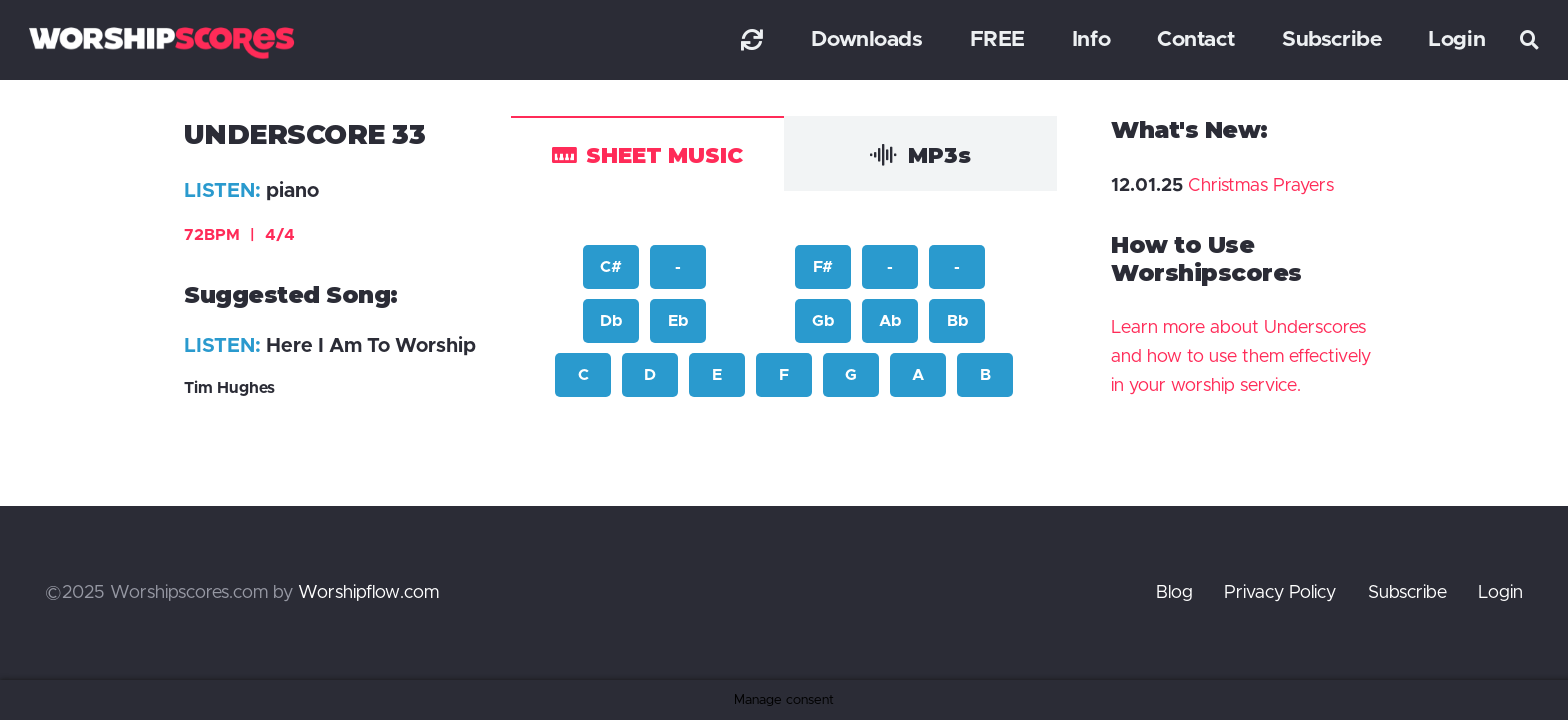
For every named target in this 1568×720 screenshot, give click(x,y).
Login (1500, 593)
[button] (1530, 40)
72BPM (239, 235)
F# (823, 267)
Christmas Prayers (1261, 186)
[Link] (752, 39)
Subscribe (1407, 593)
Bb (957, 321)
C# (611, 267)
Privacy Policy (1280, 593)
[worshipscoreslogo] (161, 42)
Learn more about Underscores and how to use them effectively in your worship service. (1241, 357)
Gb (823, 321)
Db (611, 321)
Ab (890, 321)
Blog (1174, 593)
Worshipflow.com (368, 593)
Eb (678, 321)
